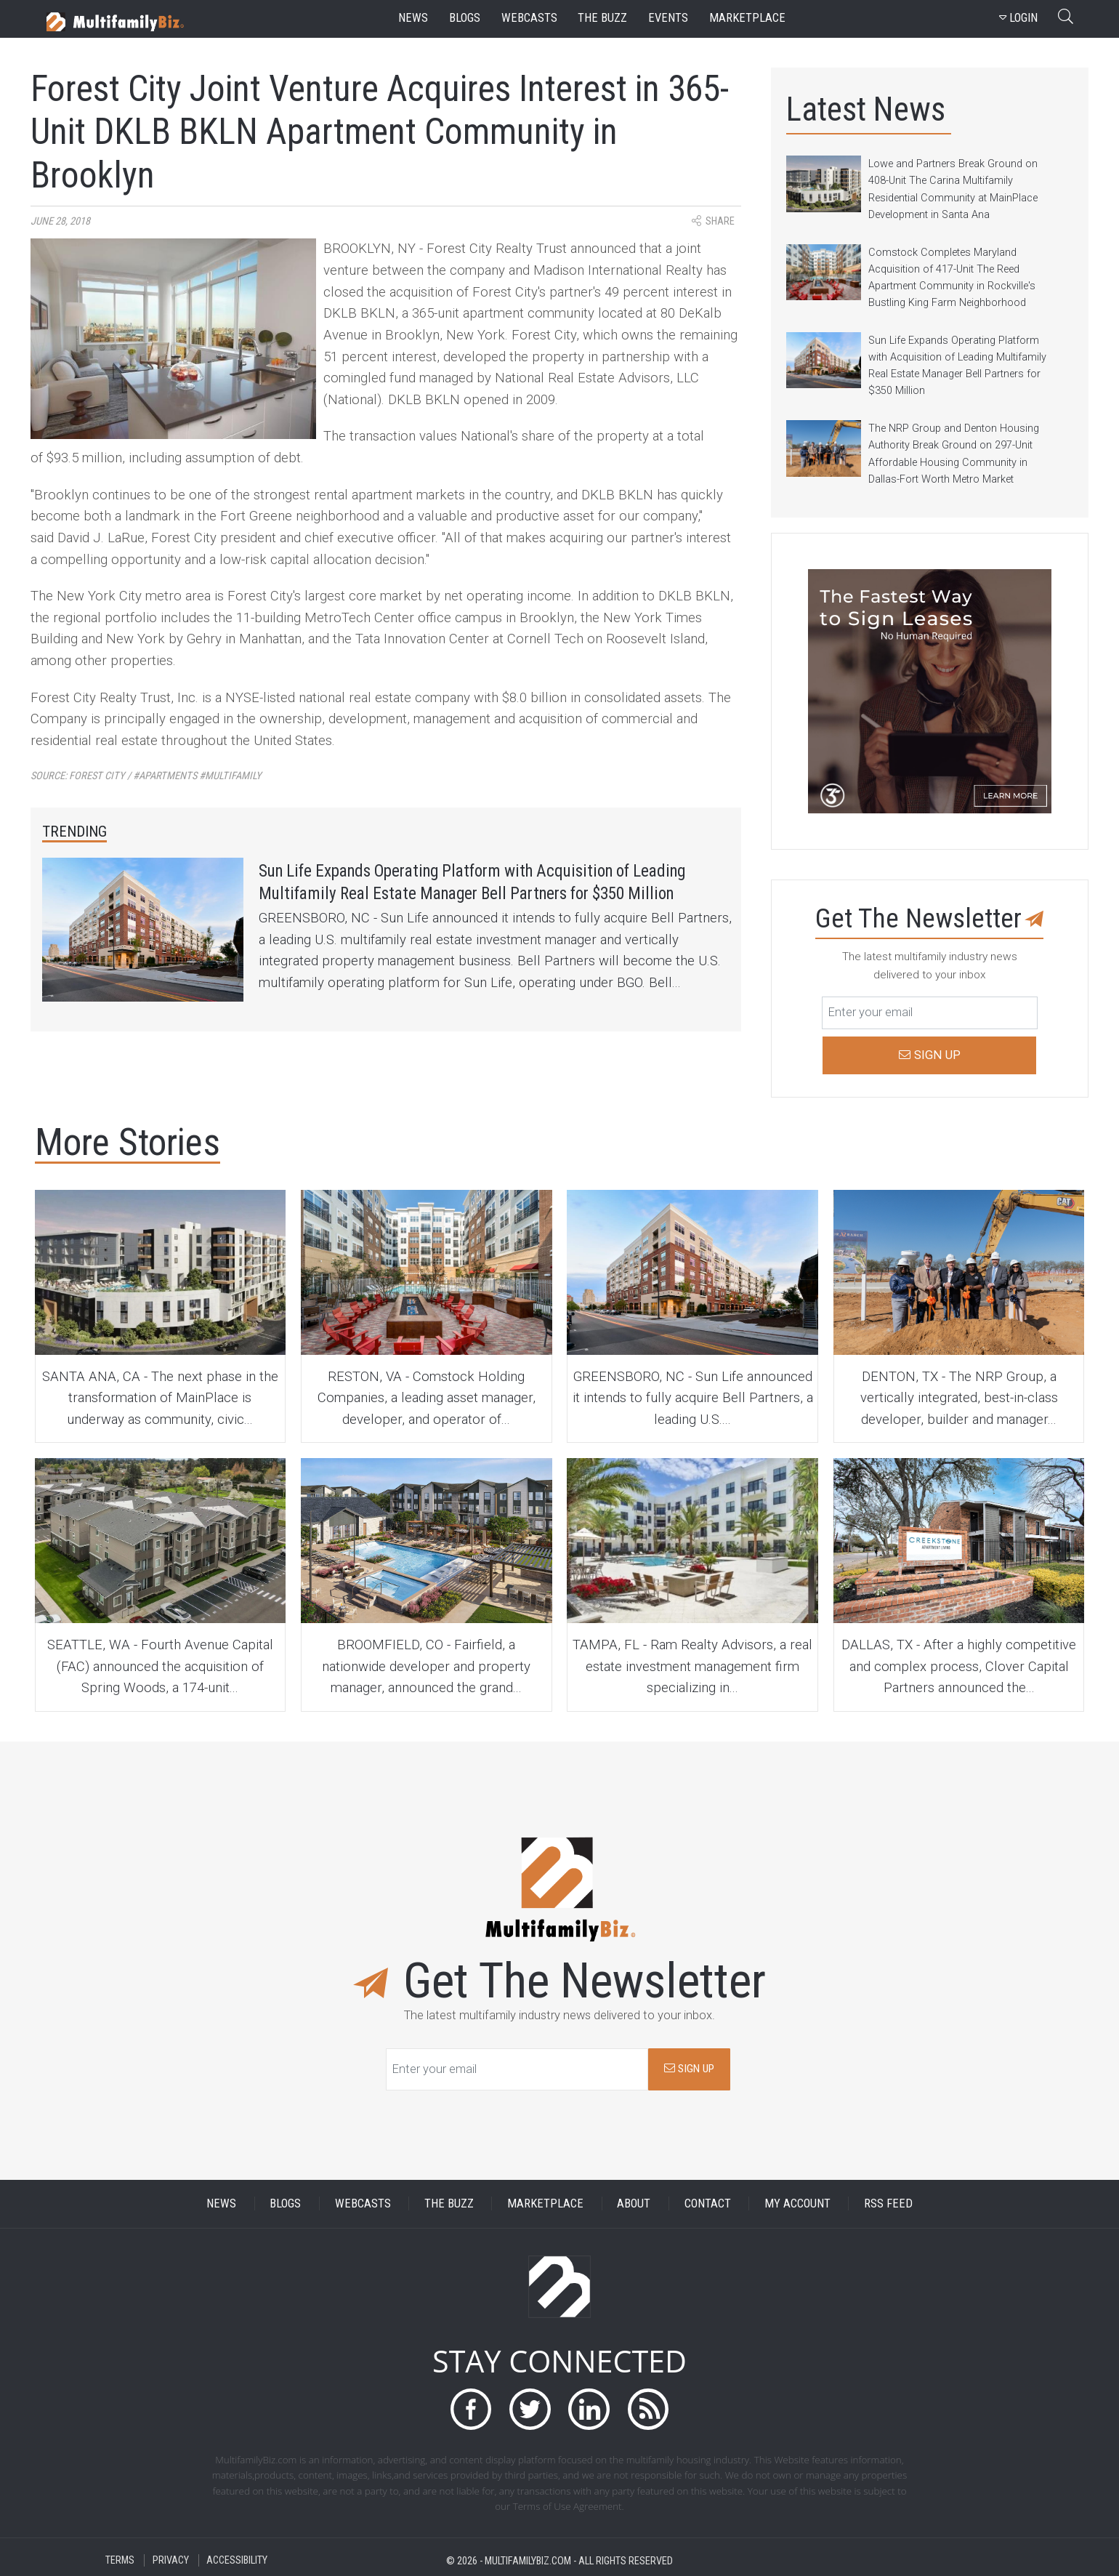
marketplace (747, 18)
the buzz (602, 18)
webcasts (529, 18)
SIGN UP (689, 2068)
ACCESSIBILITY (236, 2560)
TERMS (119, 2560)
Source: (146, 776)
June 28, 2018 (60, 221)
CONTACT (707, 2203)
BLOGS (285, 2203)
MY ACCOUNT (797, 2203)
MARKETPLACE (545, 2203)
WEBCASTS (363, 2203)
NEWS (221, 2203)
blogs (464, 18)
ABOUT (633, 2203)
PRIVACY (171, 2560)
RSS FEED (888, 2203)
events (668, 18)
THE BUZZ (449, 2203)
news (413, 18)
